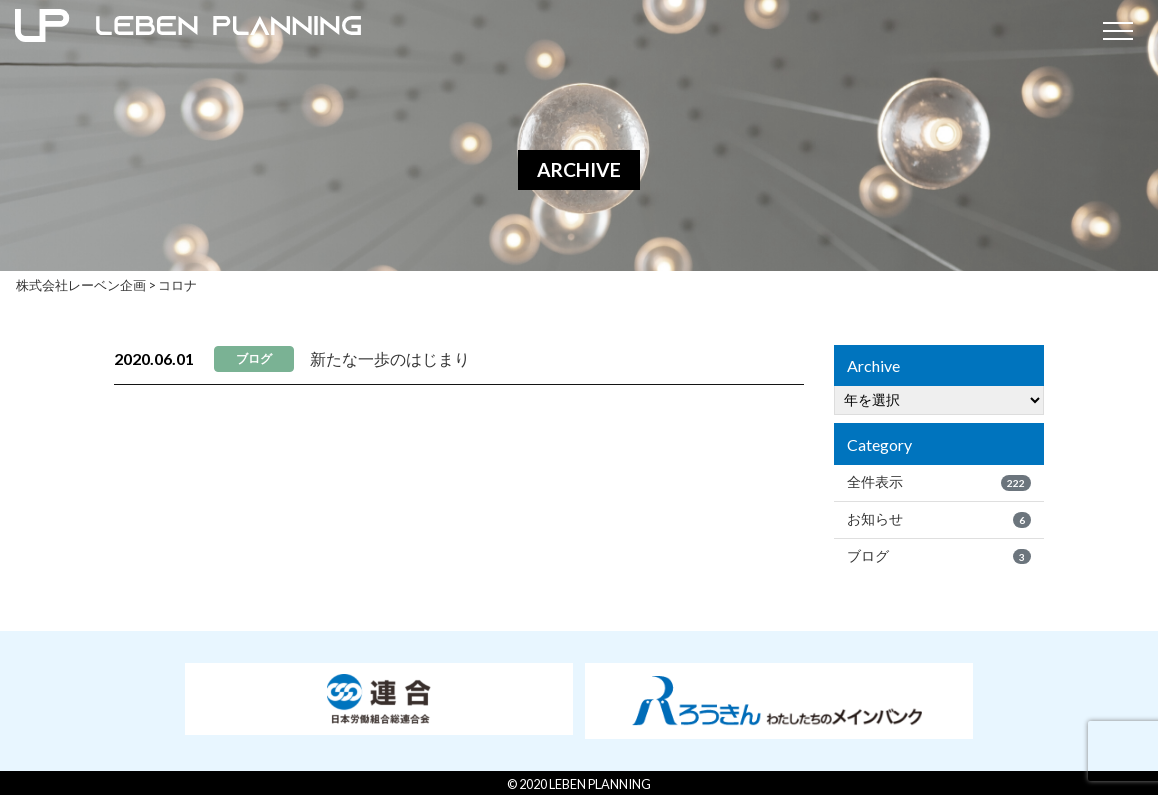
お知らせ (939, 519)
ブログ (939, 556)
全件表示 (939, 482)
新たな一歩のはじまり (390, 358)
